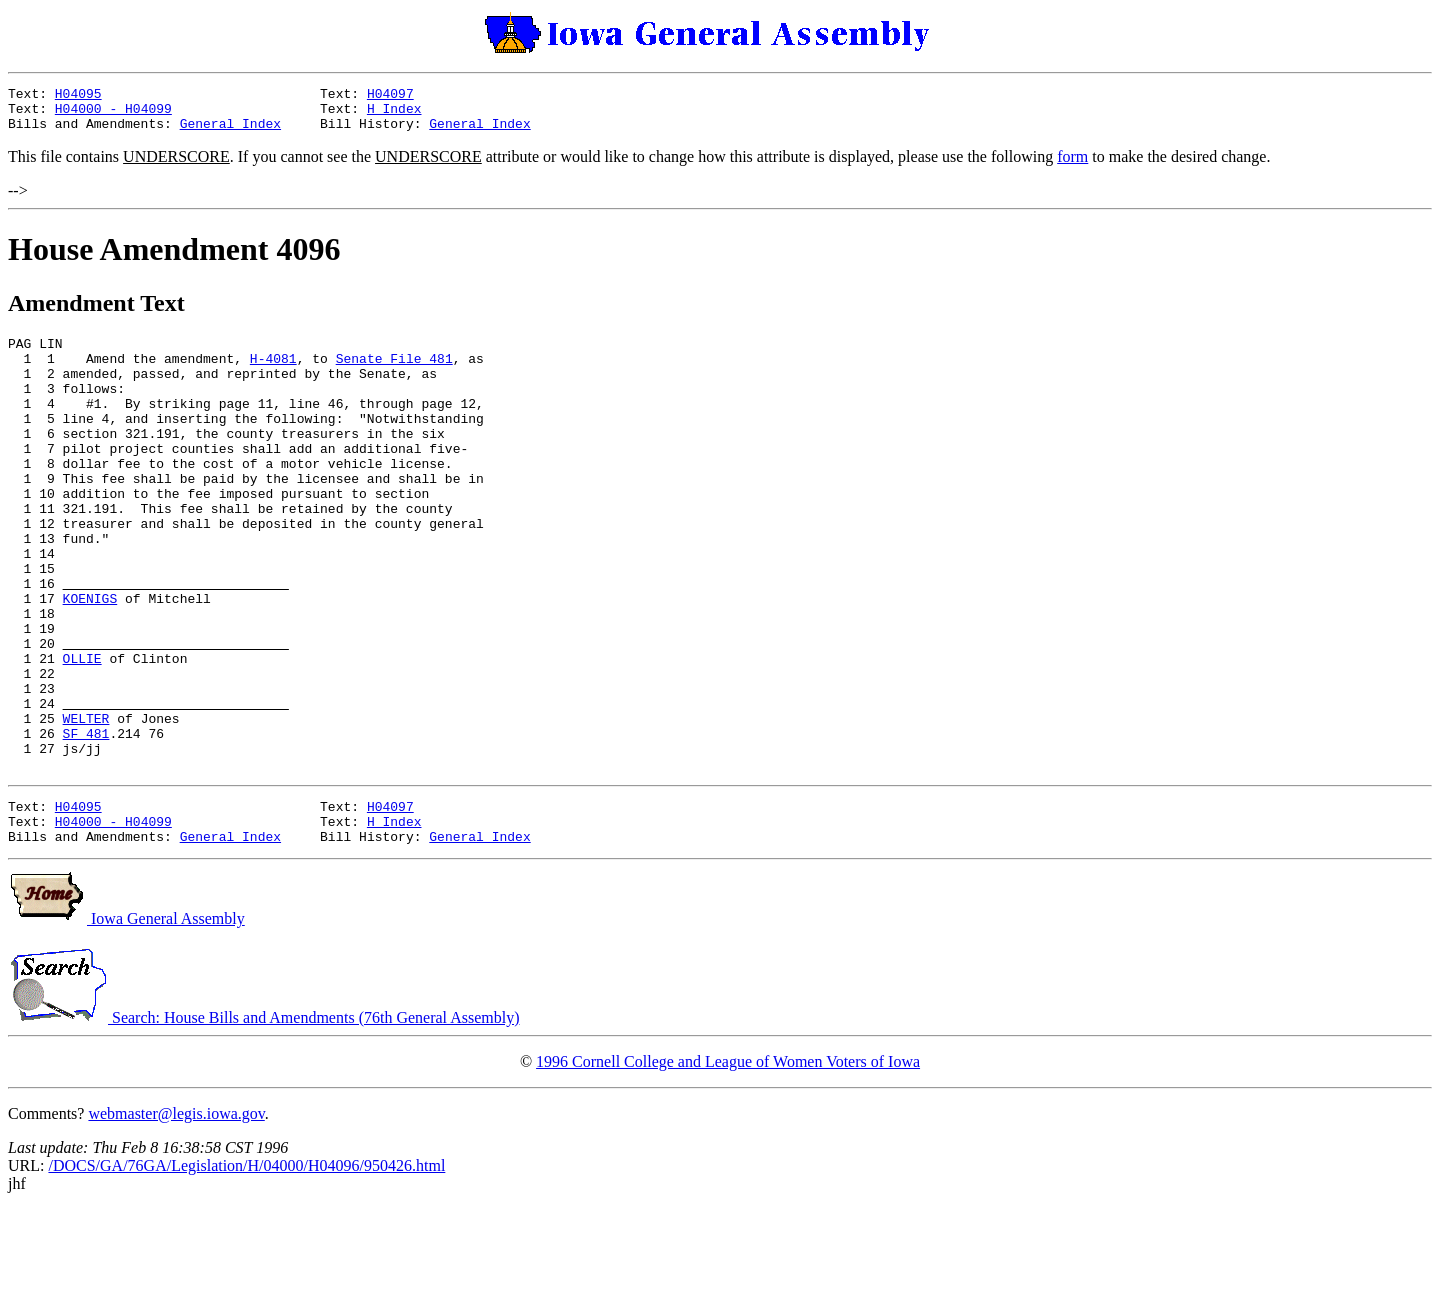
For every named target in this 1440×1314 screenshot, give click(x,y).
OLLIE (82, 733)
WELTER (86, 805)
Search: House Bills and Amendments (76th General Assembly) (263, 1122)
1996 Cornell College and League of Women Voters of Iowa (728, 1166)
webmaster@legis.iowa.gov (176, 1218)
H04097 (390, 96)
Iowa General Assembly (126, 1023)
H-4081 (273, 373)
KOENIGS (90, 661)
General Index (230, 132)
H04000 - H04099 (113, 114)
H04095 (78, 96)
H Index (394, 114)
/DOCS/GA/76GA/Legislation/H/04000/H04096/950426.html (246, 1270)
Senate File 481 (394, 373)
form (1072, 165)
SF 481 (86, 823)
